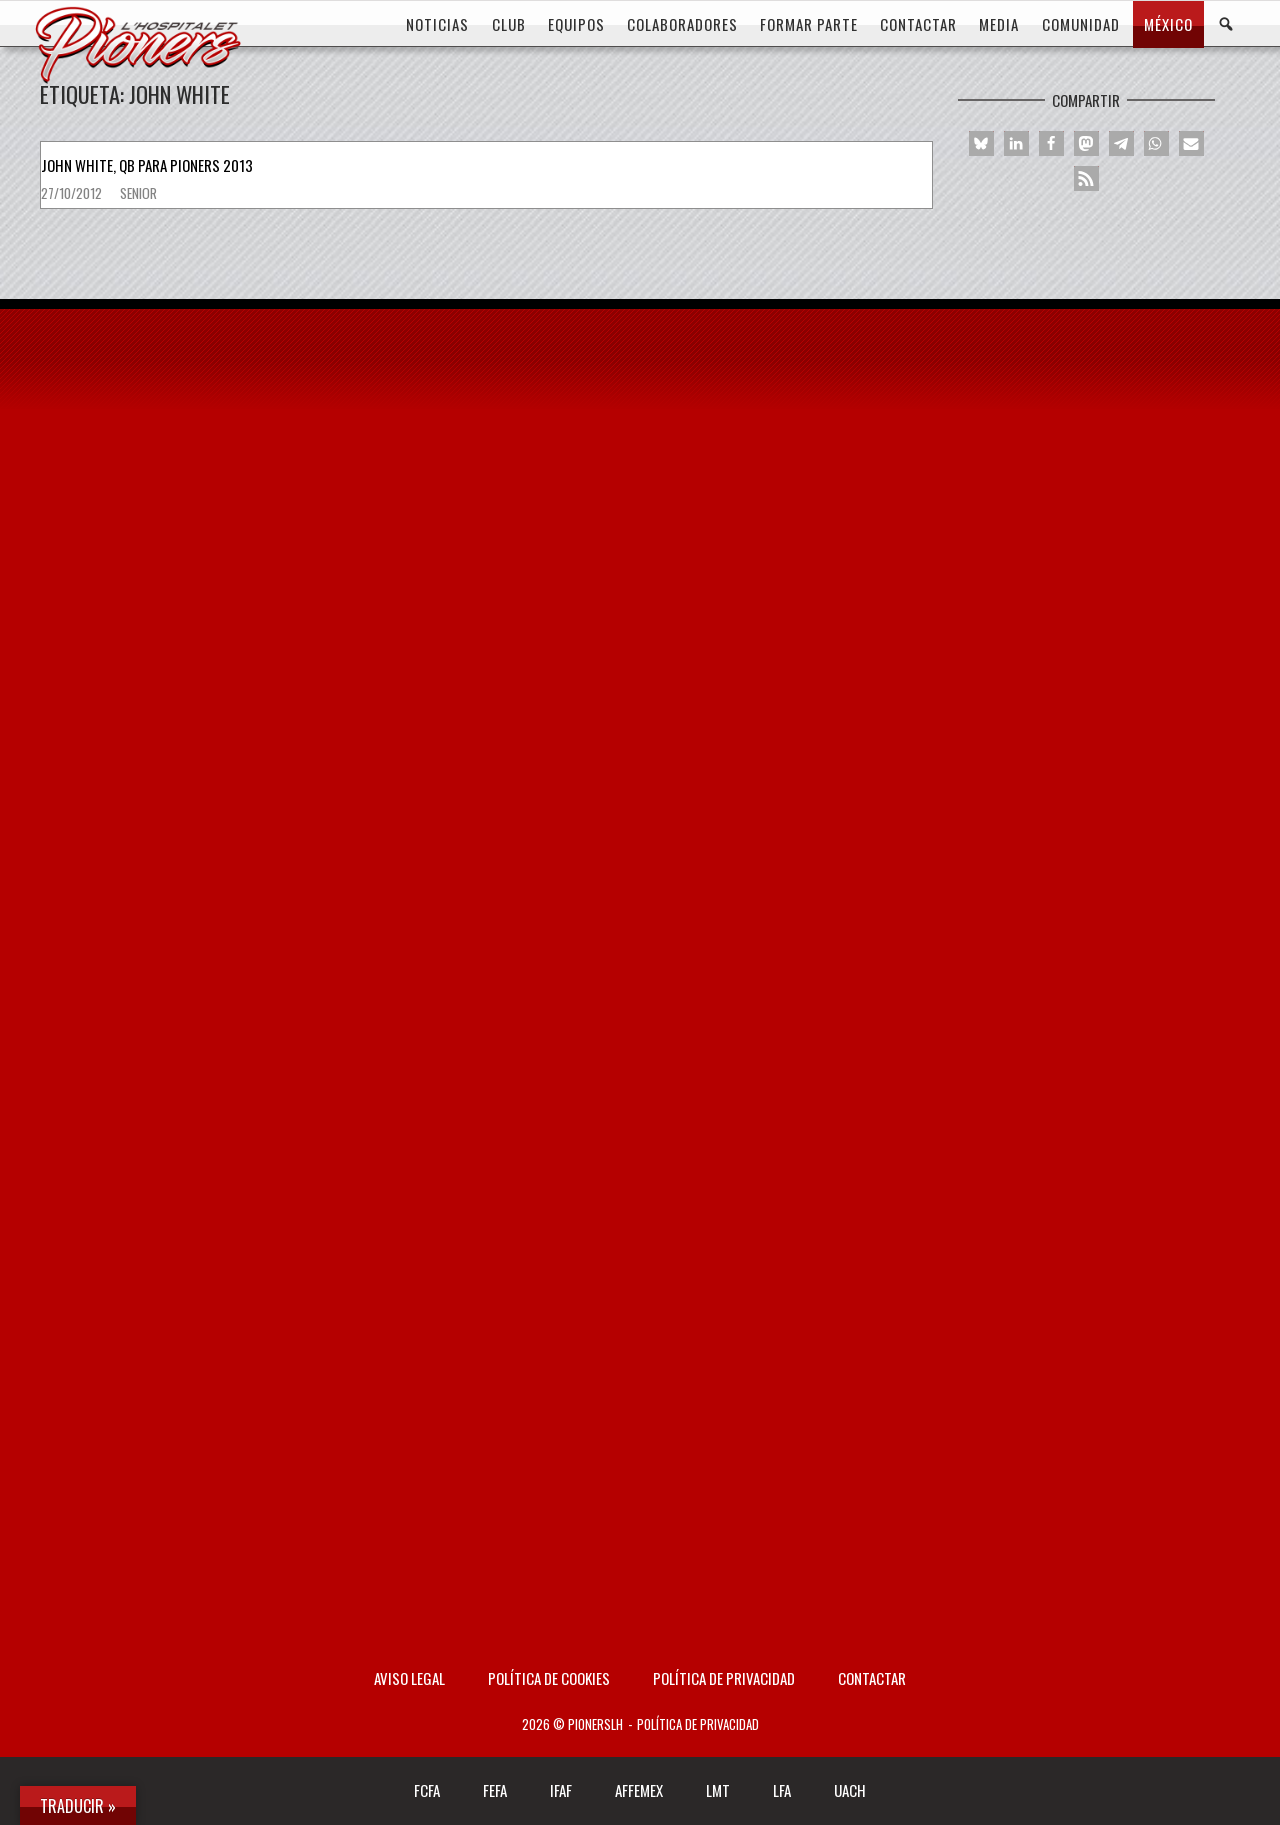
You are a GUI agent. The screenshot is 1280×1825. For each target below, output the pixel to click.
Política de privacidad (724, 1678)
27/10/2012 (73, 193)
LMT (718, 1790)
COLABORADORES (682, 24)
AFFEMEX (639, 1790)
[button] (981, 143)
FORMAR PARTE (809, 24)
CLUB (509, 24)
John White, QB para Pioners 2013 (147, 165)
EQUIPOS (576, 24)
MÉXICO (1168, 24)
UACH (850, 1790)
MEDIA (999, 24)
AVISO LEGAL (409, 1678)
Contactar (872, 1678)
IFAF (561, 1790)
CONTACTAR (918, 24)
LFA (782, 1790)
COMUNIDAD (1081, 24)
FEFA (495, 1790)
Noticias (437, 24)
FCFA (427, 1790)
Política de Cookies (549, 1678)
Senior (138, 193)
